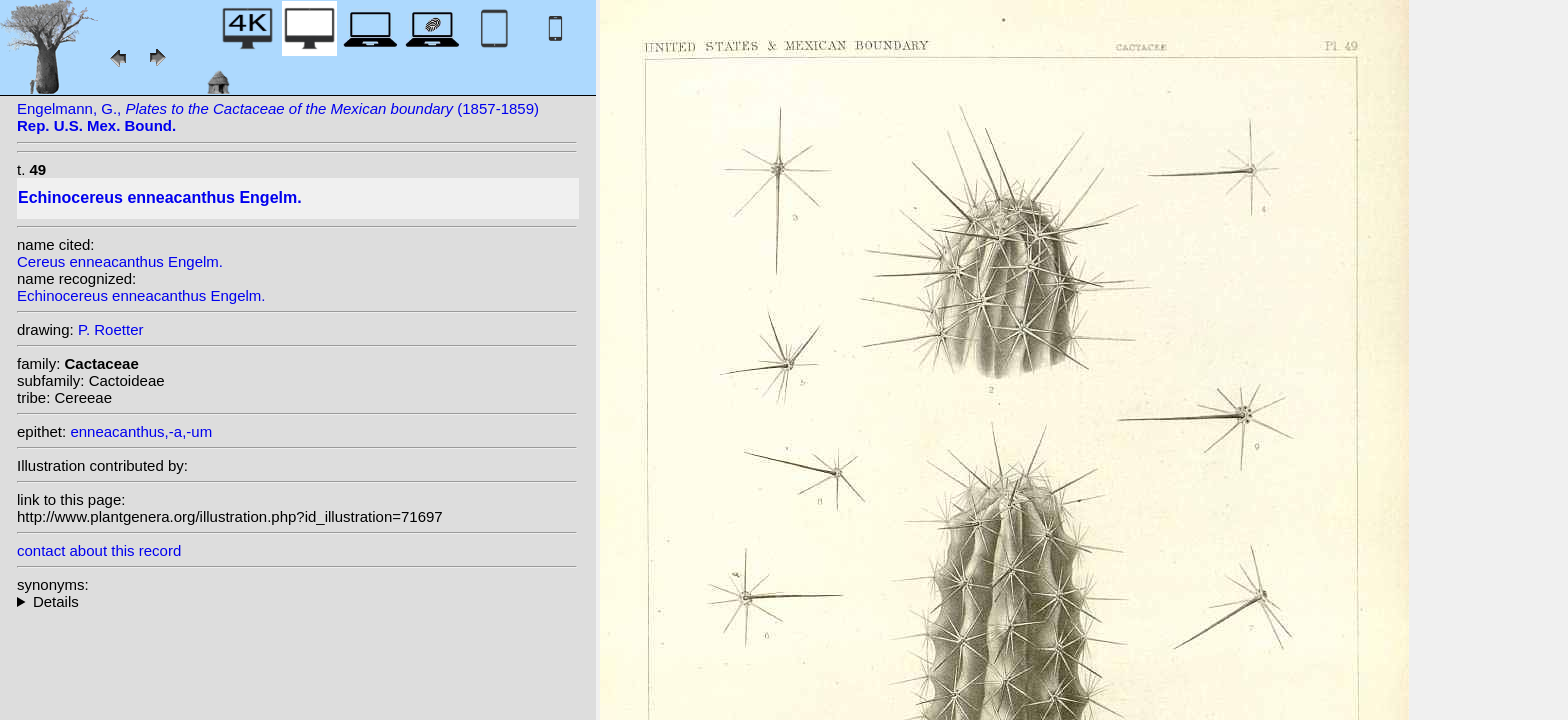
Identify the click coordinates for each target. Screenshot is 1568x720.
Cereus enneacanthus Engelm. (120, 261)
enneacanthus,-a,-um (141, 431)
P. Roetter (111, 329)
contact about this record (99, 550)
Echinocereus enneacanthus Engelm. (141, 295)
